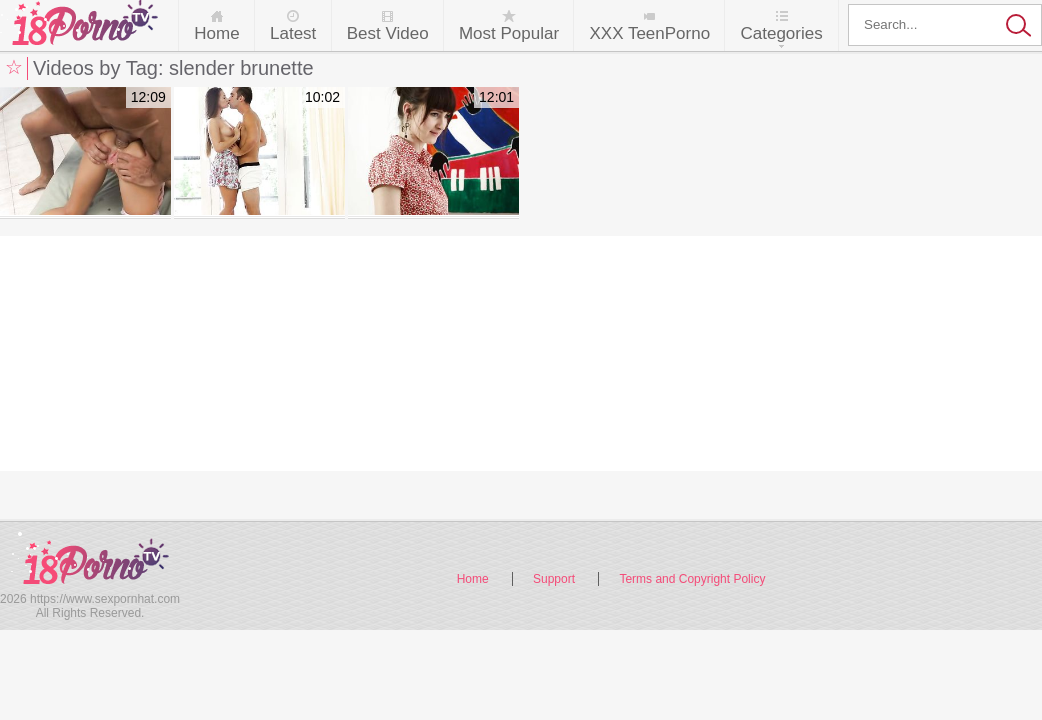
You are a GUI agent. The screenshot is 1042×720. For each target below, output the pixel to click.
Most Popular (509, 33)
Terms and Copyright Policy (692, 579)
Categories (781, 33)
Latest (293, 33)
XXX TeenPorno (649, 33)
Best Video (388, 33)
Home (216, 33)
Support (554, 579)
